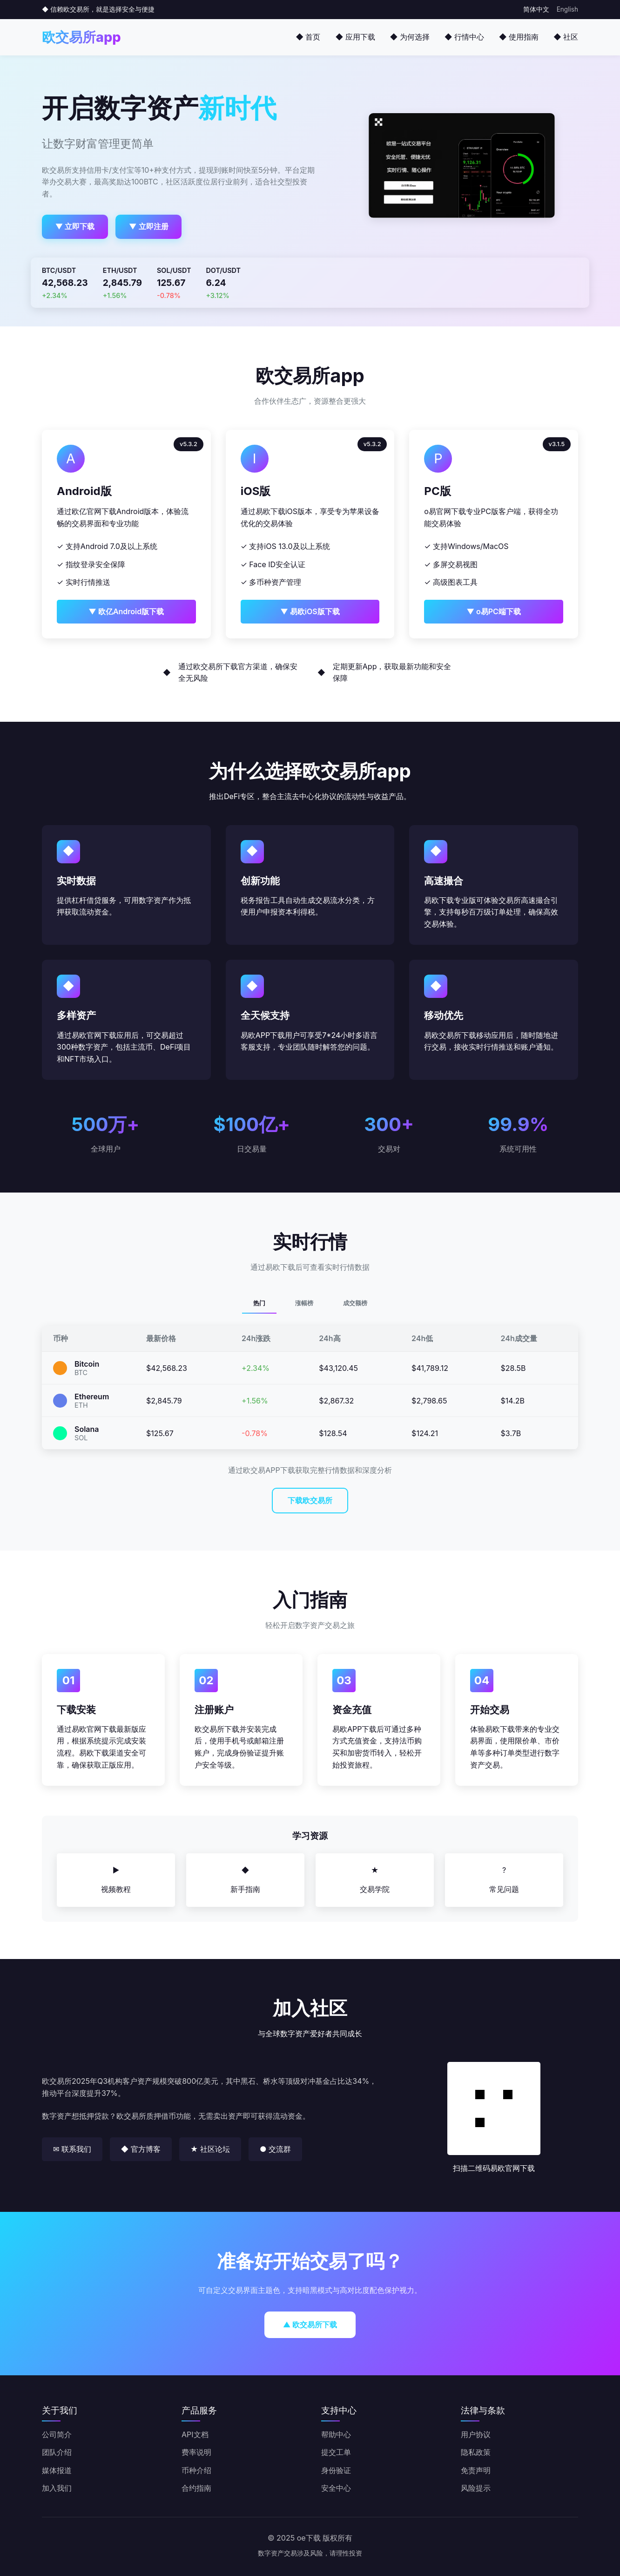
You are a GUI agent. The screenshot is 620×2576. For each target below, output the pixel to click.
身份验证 (336, 2470)
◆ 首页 (308, 36)
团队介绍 (57, 2452)
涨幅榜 (304, 1303)
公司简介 (57, 2434)
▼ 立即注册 (148, 226)
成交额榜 (355, 1303)
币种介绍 (196, 2470)
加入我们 (57, 2488)
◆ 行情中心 (464, 36)
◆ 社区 (565, 36)
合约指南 (196, 2488)
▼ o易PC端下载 (493, 611)
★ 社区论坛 (210, 2149)
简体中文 (536, 9)
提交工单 (336, 2452)
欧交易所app (81, 37)
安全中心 (336, 2488)
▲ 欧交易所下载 (310, 2324)
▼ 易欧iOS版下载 (309, 611)
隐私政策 (476, 2452)
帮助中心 (336, 2434)
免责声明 (476, 2470)
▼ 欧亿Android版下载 (126, 611)
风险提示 (476, 2488)
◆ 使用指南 (519, 36)
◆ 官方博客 (141, 2149)
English (567, 9)
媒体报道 (57, 2470)
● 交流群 (275, 2149)
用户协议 (476, 2434)
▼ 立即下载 (75, 226)
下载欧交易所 (310, 1500)
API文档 (195, 2434)
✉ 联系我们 (72, 2149)
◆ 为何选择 (410, 36)
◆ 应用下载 (355, 36)
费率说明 (196, 2452)
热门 (259, 1303)
